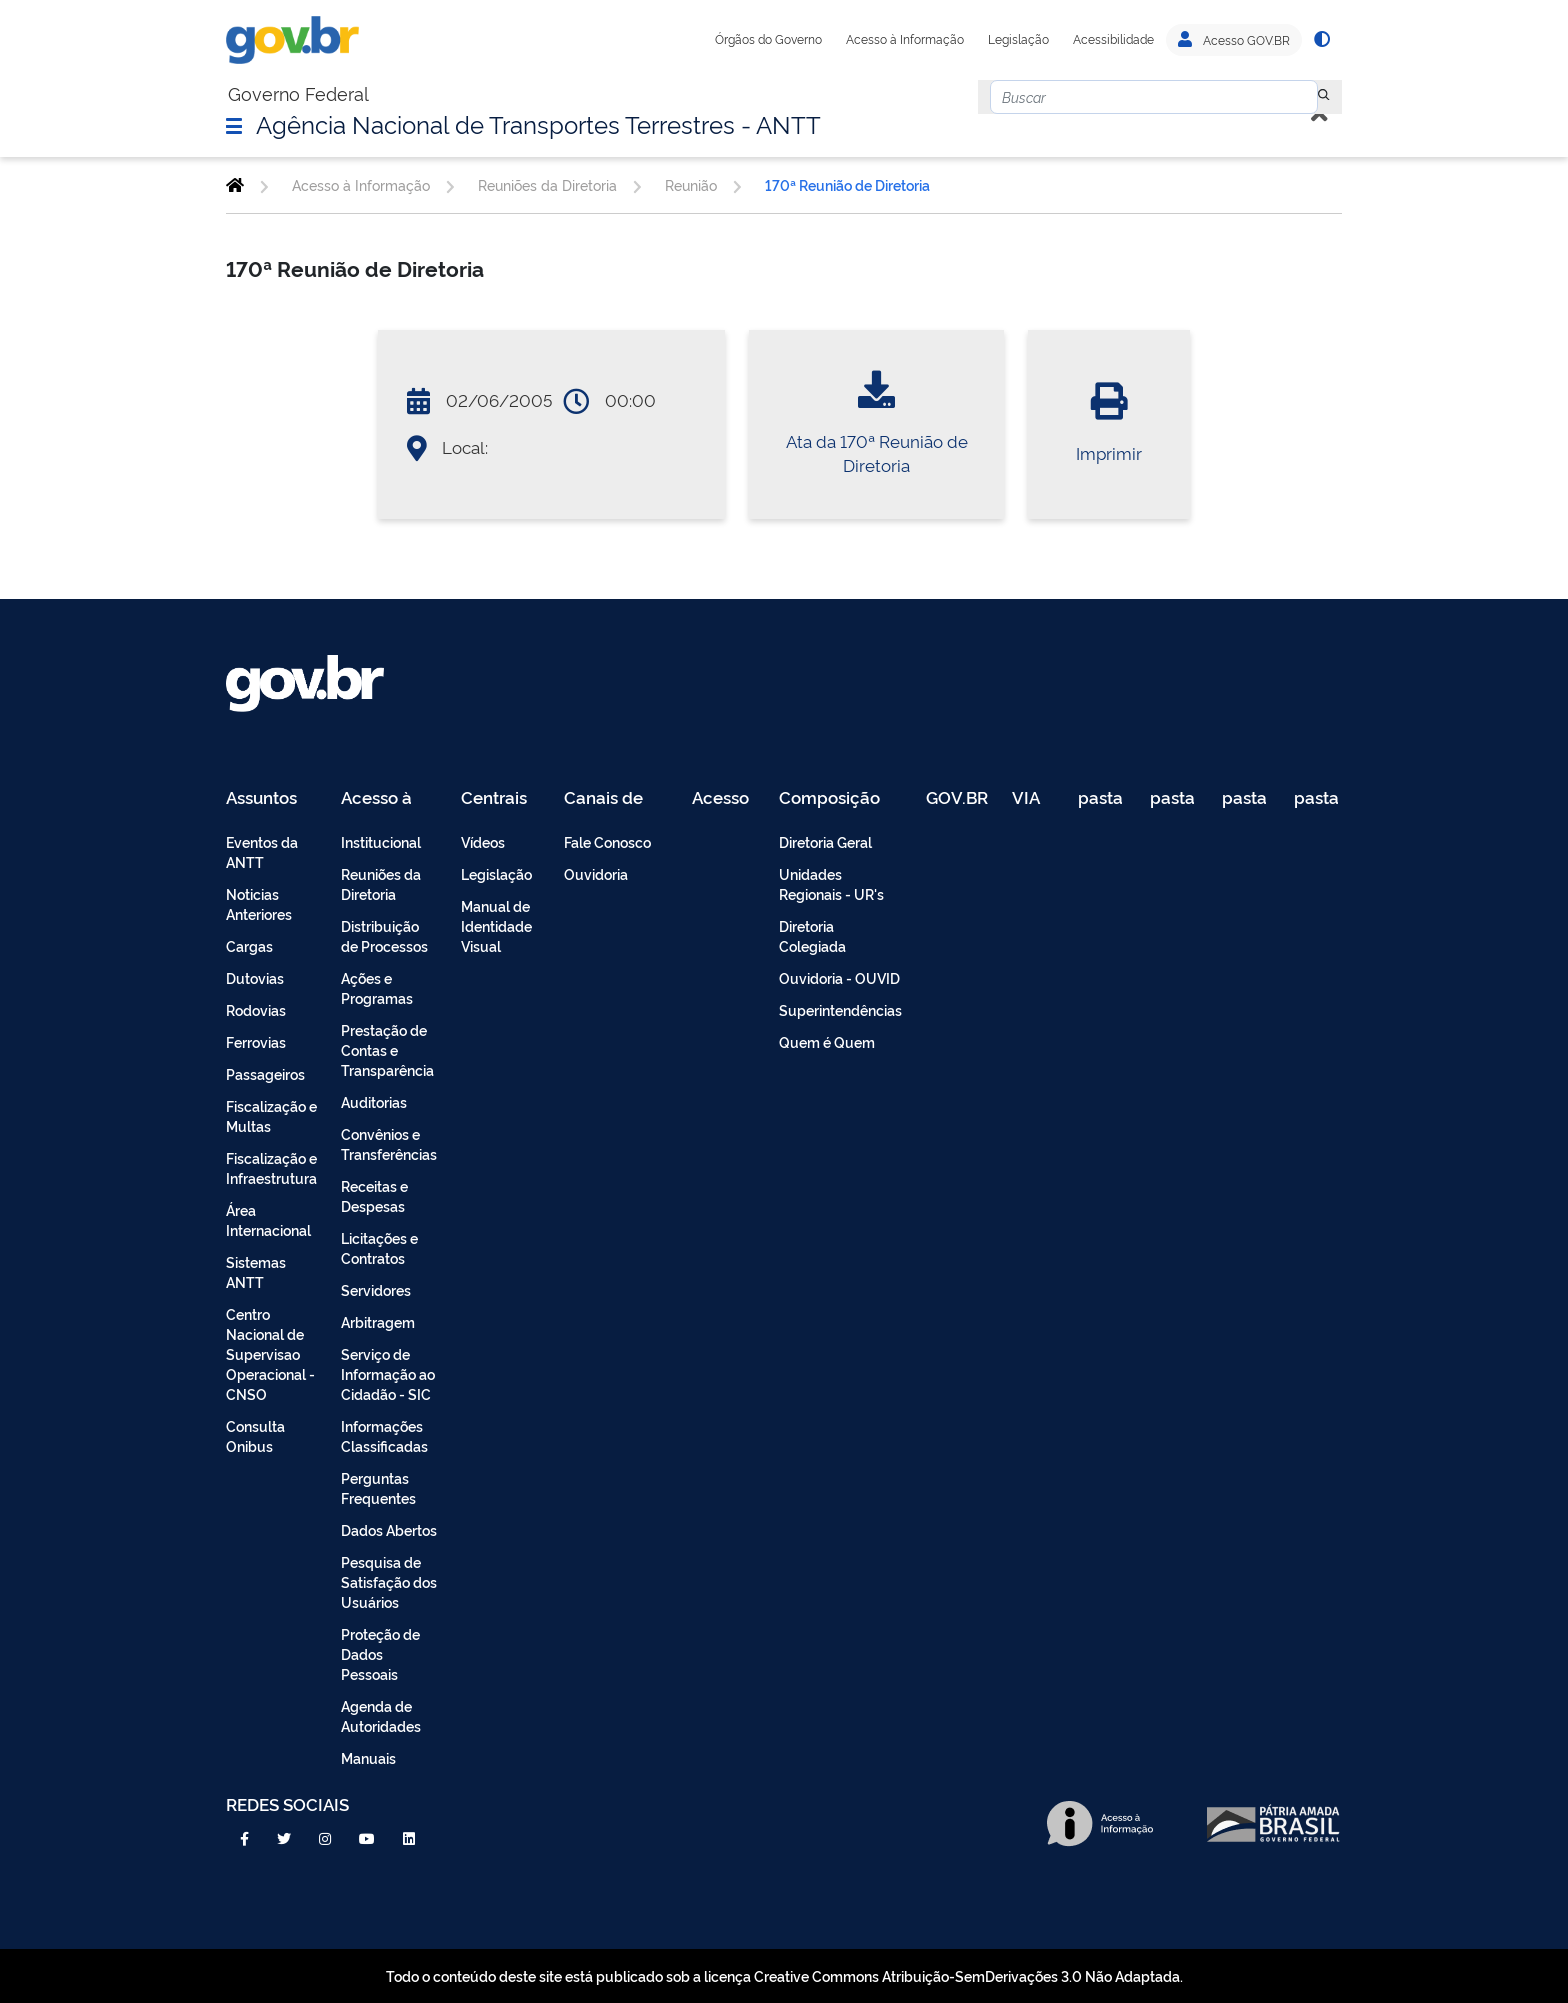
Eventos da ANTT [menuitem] (262, 851)
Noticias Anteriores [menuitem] (259, 903)
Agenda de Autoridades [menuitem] (381, 1715)
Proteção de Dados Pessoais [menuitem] (380, 1653)
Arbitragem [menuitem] (378, 1321)
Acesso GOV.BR (1234, 40)
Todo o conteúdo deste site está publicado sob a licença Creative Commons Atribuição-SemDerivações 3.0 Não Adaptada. (784, 1975)
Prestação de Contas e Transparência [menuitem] (387, 1049)
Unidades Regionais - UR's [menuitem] (831, 883)
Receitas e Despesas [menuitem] (374, 1195)
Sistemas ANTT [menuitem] (256, 1271)
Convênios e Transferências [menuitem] (389, 1143)
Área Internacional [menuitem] (268, 1219)
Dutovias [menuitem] (255, 977)
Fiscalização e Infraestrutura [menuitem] (271, 1167)
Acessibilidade (1113, 39)
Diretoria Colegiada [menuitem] (812, 935)
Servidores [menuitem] (376, 1289)
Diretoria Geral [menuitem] (825, 841)
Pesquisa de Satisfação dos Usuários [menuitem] (389, 1581)
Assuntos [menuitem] (261, 798)
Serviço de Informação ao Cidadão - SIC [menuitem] (388, 1373)
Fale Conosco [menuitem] (607, 841)
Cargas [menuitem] (249, 945)
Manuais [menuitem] (368, 1757)
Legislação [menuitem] (496, 873)
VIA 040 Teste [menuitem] (1033, 798)
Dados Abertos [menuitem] (389, 1529)
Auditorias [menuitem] (374, 1101)
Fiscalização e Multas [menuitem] (271, 1115)
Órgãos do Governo (768, 39)
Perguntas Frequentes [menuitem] (378, 1487)
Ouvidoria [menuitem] (596, 873)
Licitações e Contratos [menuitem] (379, 1247)
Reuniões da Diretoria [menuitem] (381, 883)
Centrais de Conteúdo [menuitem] (500, 798)
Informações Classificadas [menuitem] (384, 1435)
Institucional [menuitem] (381, 841)
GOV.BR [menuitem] (957, 798)
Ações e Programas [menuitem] (377, 987)
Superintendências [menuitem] (840, 1009)
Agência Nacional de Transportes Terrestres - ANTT (538, 123)
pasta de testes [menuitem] (1102, 798)
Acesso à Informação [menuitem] (387, 798)
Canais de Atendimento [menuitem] (616, 798)
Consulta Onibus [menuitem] (255, 1435)
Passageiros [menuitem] (265, 1073)
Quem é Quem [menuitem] (827, 1041)
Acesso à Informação (905, 39)
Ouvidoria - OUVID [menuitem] (839, 977)
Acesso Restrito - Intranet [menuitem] (723, 798)
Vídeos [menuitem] (483, 841)
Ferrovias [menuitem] (256, 1041)
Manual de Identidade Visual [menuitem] (496, 925)
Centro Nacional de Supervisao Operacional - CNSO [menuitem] (270, 1353)
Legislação (1018, 39)
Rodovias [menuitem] (256, 1009)
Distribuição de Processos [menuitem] (384, 935)
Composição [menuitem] (829, 798)
